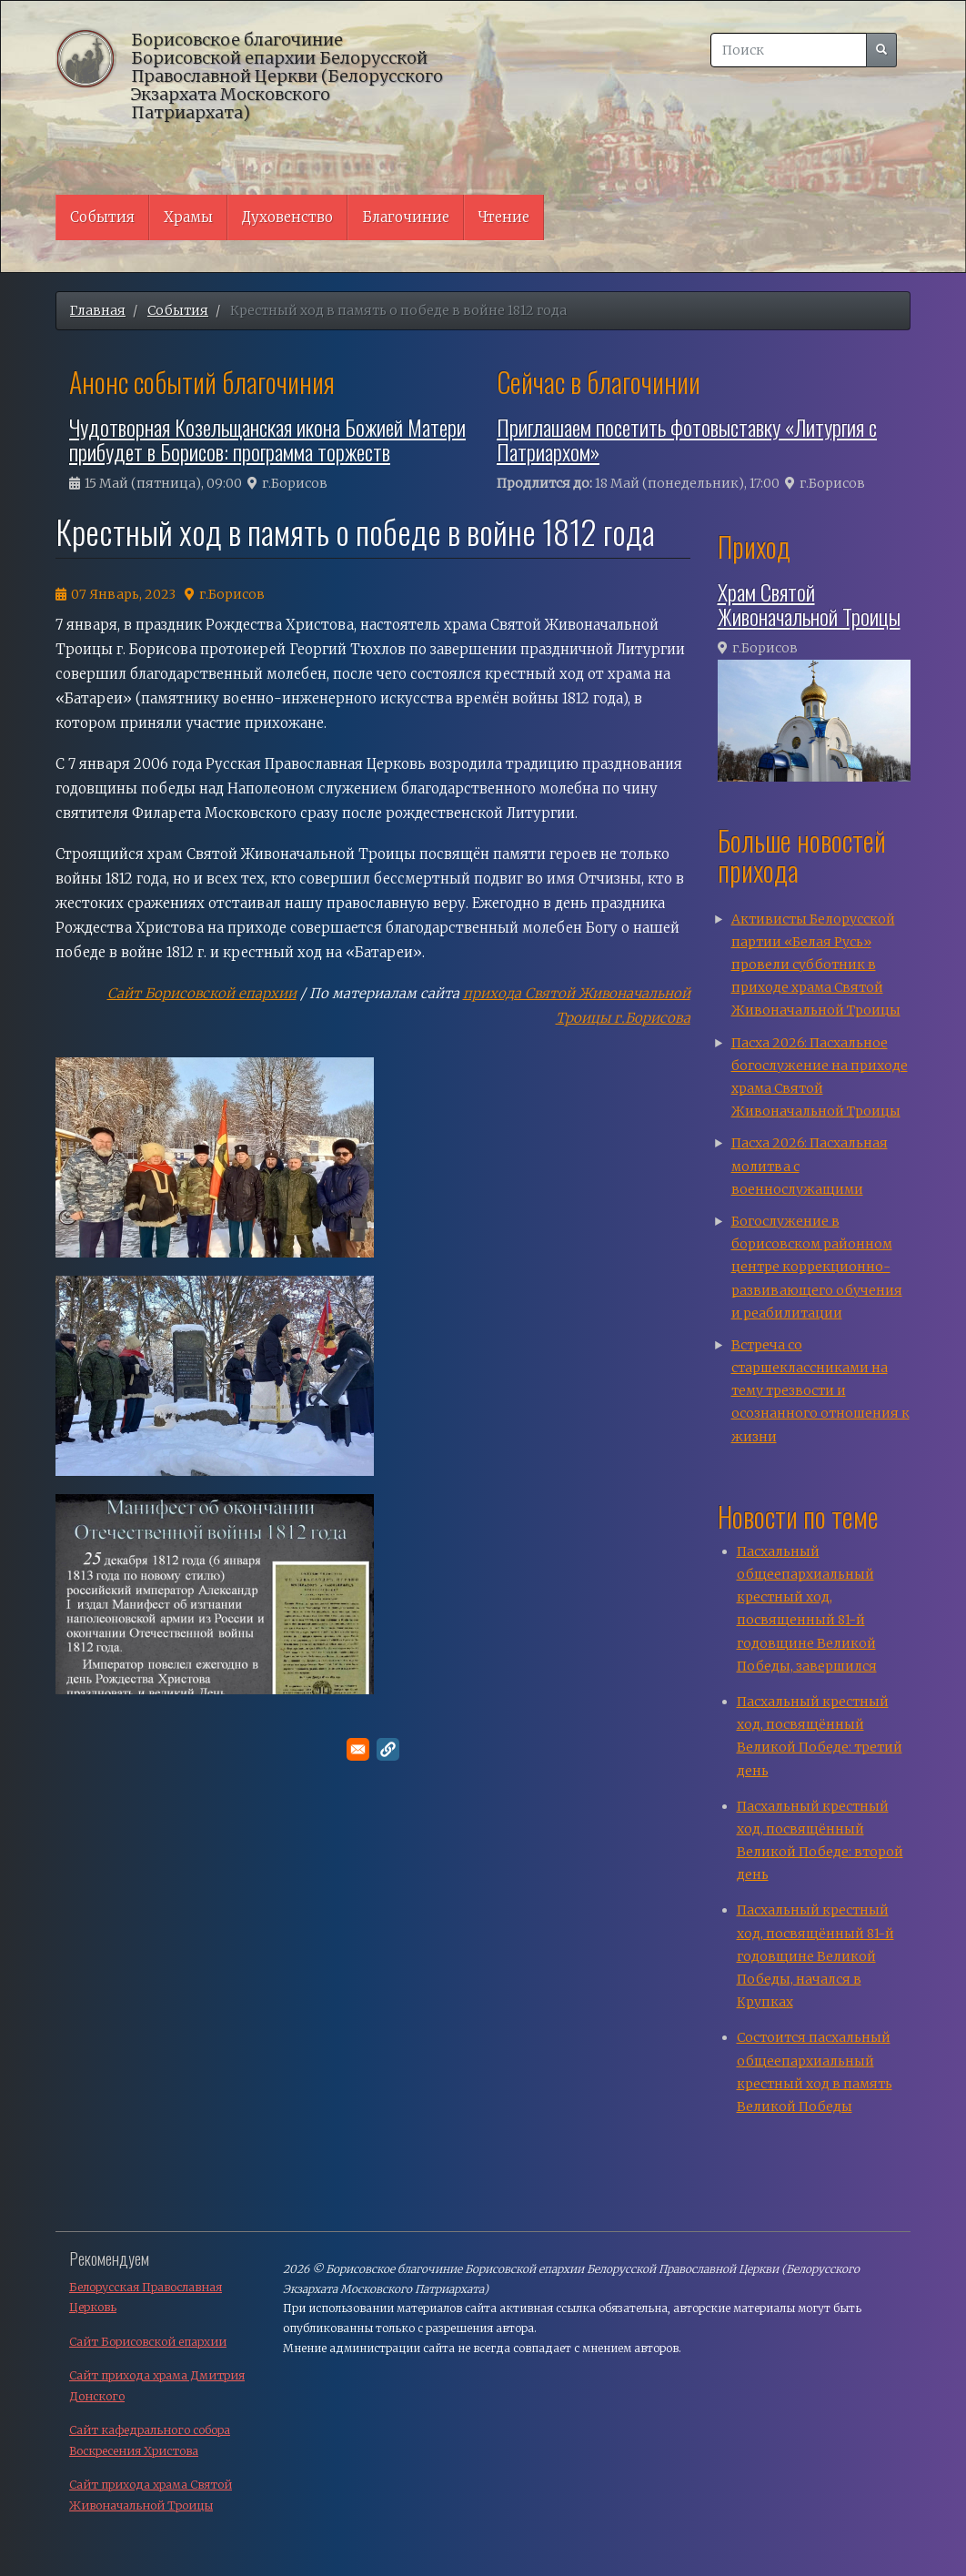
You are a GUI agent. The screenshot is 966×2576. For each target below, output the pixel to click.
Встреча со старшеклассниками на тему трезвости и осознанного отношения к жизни (820, 1391)
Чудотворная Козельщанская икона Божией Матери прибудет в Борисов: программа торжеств (267, 438)
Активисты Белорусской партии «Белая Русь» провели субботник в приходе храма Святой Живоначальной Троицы (816, 965)
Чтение (503, 217)
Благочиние (405, 217)
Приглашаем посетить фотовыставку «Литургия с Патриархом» (687, 438)
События (102, 217)
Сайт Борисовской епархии (202, 993)
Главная (98, 310)
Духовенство (287, 217)
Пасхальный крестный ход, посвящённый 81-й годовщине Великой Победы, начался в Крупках (815, 1956)
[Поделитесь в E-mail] (358, 1749)
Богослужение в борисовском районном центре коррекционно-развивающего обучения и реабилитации (816, 1267)
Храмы (188, 217)
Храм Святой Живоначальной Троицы (809, 603)
